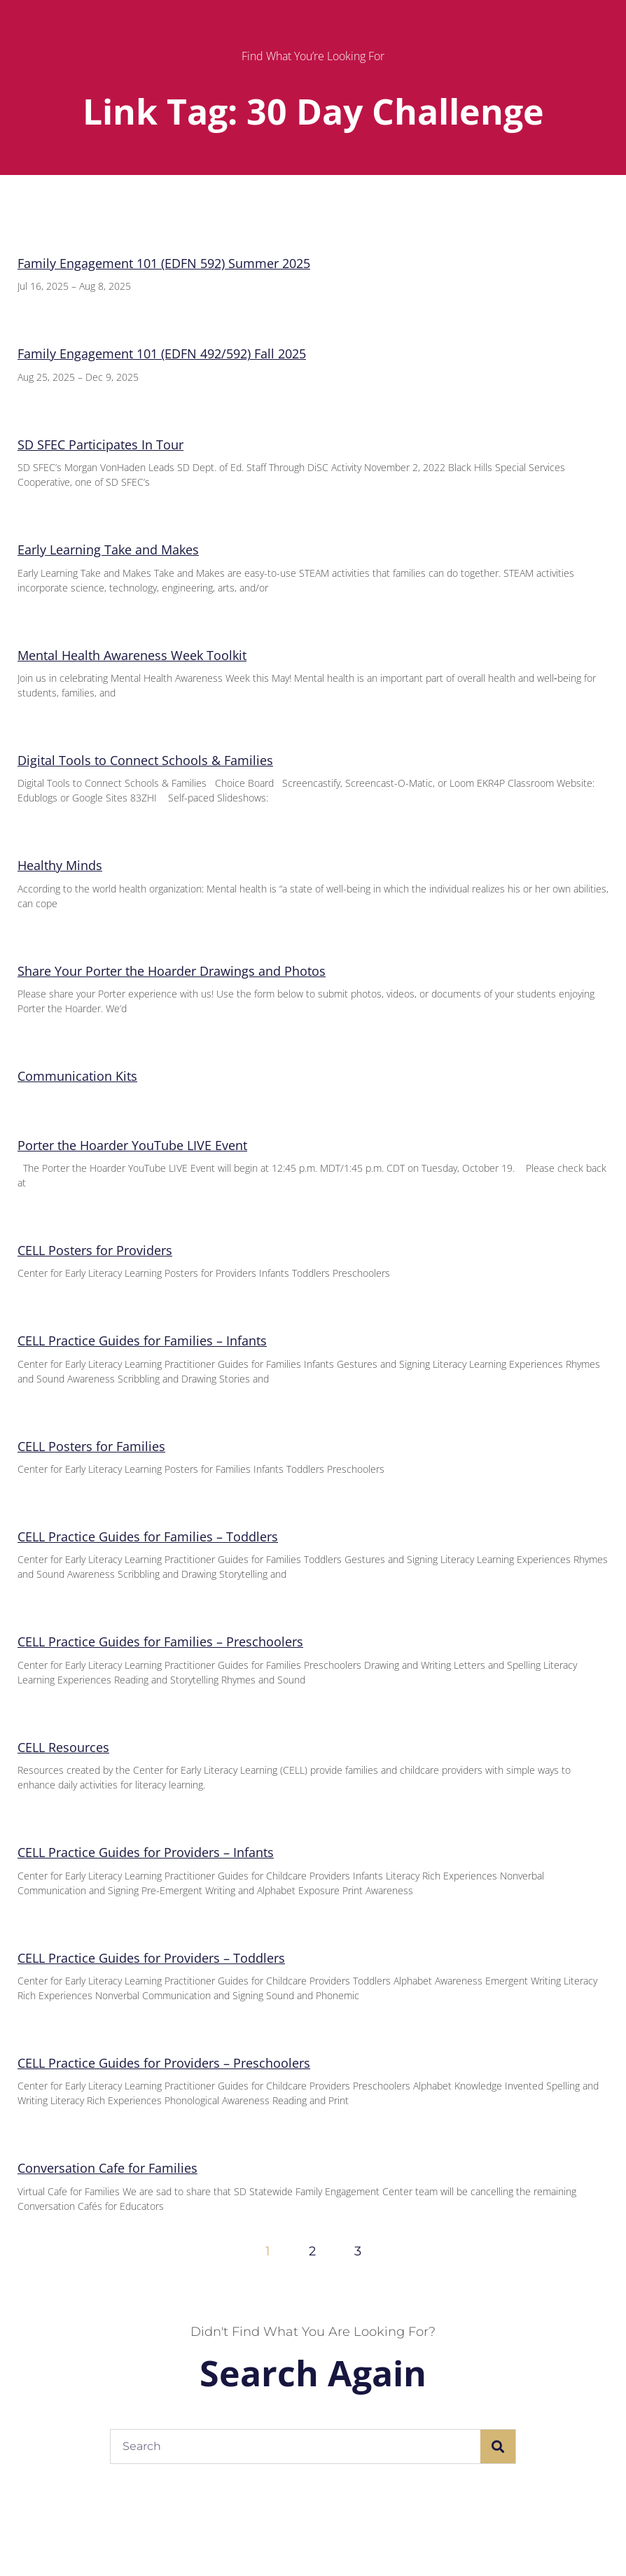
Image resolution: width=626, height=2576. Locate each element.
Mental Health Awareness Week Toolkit (132, 655)
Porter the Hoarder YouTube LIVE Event (132, 1145)
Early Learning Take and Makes (108, 549)
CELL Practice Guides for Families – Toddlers (148, 1536)
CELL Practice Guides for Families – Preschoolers (160, 1641)
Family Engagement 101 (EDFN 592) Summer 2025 (164, 263)
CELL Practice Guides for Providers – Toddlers (151, 1957)
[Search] (497, 2446)
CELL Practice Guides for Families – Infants (142, 1340)
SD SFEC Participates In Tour (100, 444)
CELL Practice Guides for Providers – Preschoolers (164, 2062)
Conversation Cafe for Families (107, 2168)
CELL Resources (63, 1747)
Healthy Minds (60, 865)
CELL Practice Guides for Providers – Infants (146, 1852)
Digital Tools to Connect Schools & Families (145, 760)
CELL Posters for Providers (95, 1250)
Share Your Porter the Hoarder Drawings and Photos (172, 970)
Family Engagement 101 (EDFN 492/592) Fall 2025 (162, 353)
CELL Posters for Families (91, 1446)
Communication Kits (77, 1076)
